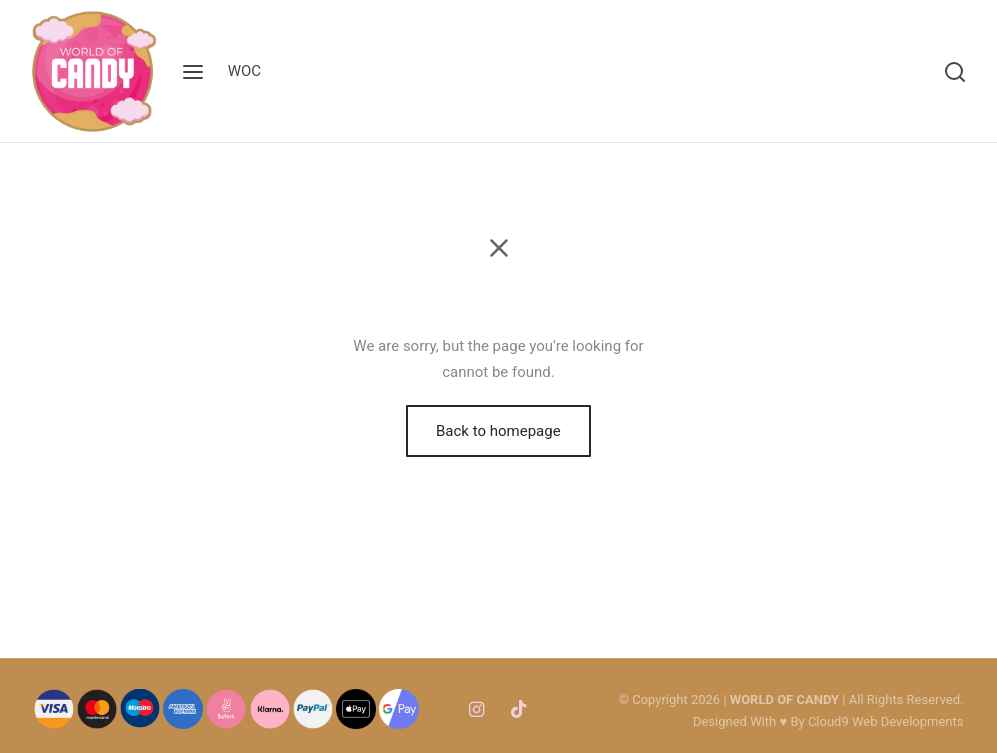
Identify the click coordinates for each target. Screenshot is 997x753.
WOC (244, 71)
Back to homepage (498, 431)
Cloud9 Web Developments (886, 721)
